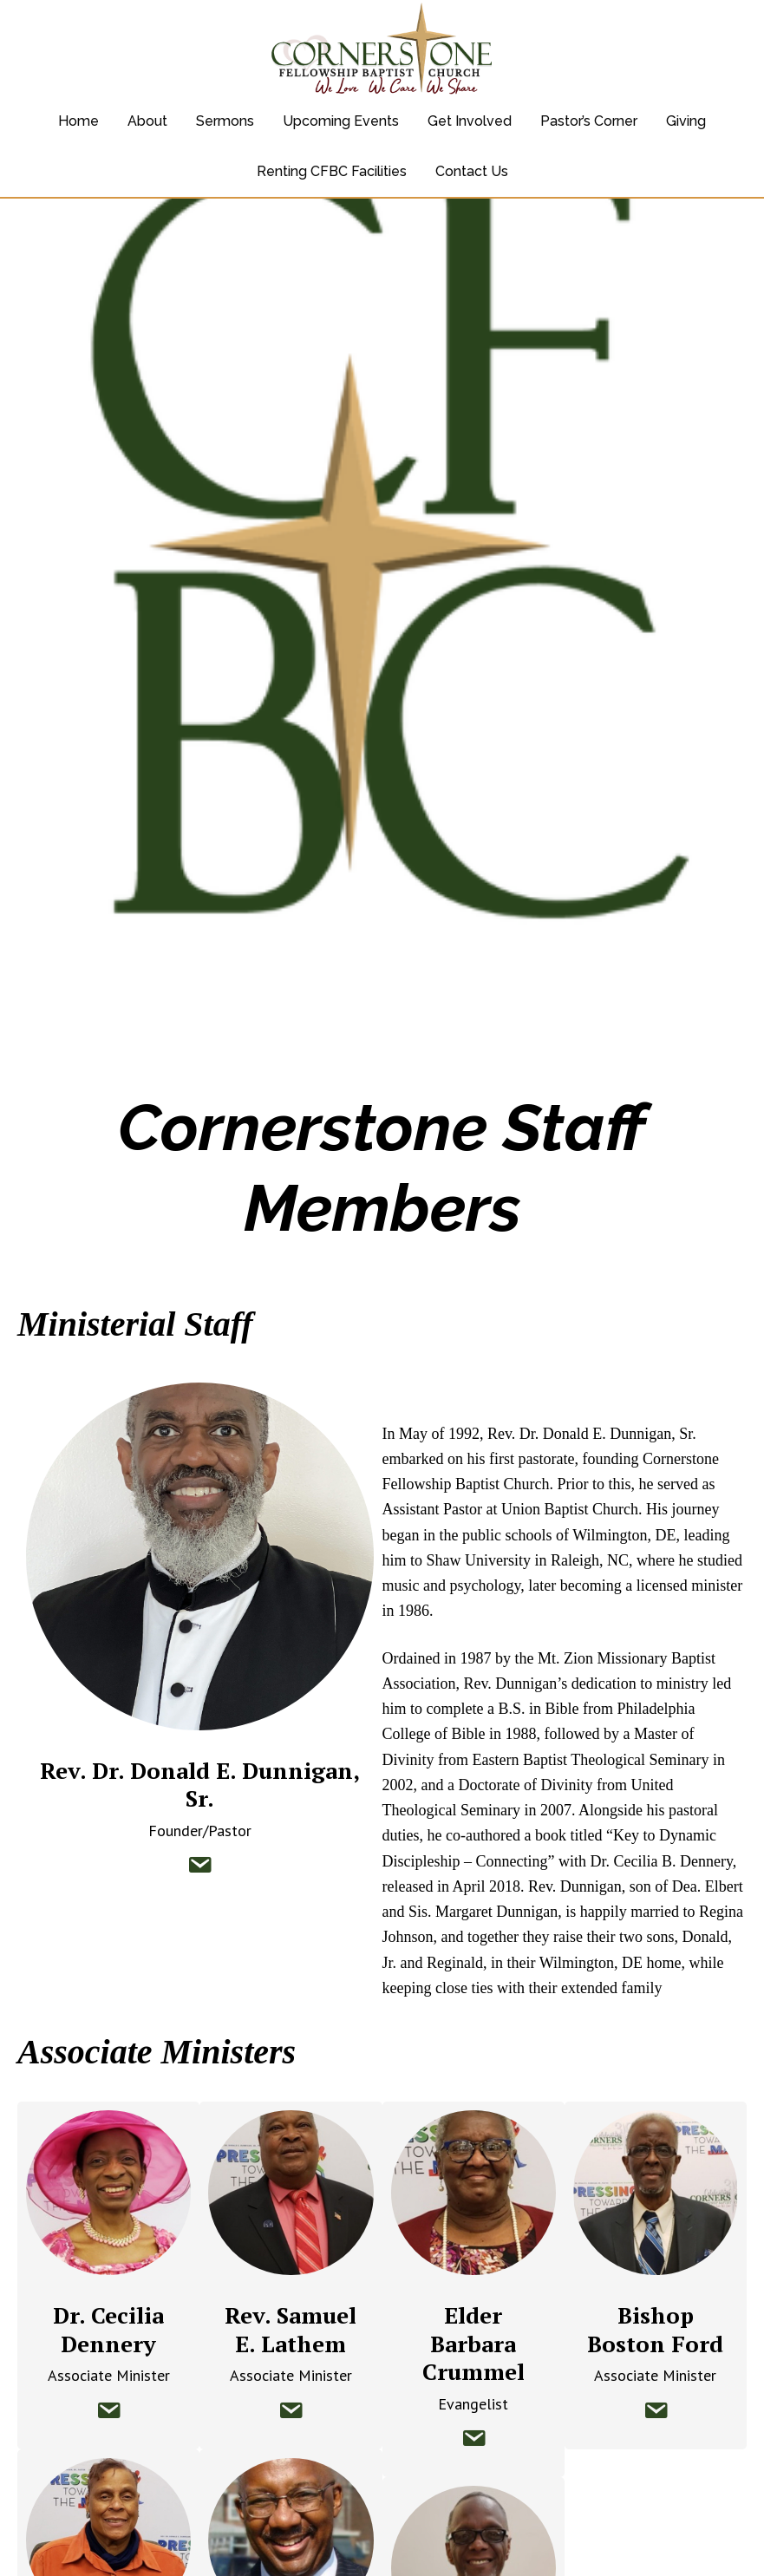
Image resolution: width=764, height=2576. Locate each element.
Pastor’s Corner (588, 121)
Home (78, 121)
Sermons (225, 121)
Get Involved (470, 121)
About (147, 121)
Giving (686, 121)
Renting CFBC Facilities (332, 171)
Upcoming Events (341, 121)
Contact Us (471, 171)
